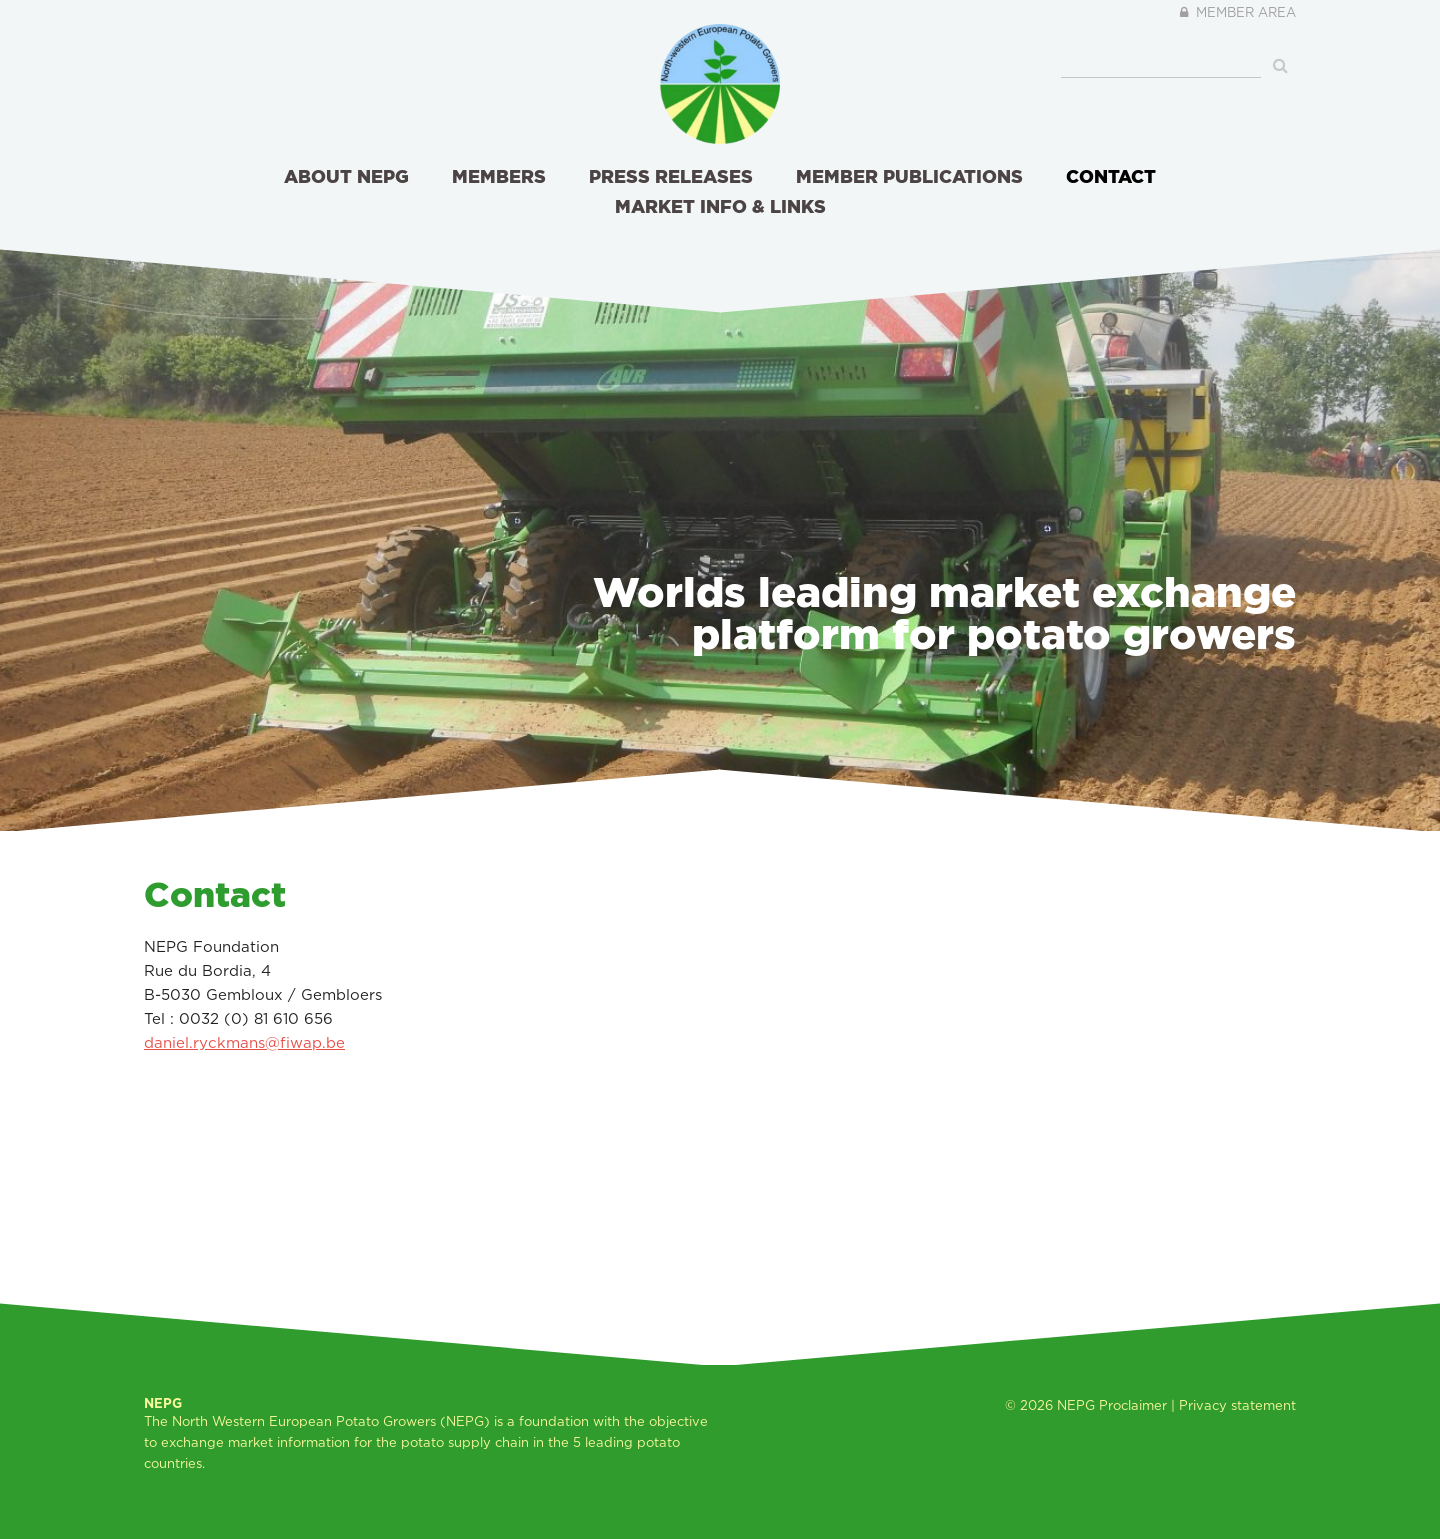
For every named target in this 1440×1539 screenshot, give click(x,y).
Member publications (909, 176)
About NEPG (346, 176)
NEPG (1076, 1405)
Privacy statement (1237, 1405)
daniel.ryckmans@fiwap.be (244, 1042)
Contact (1111, 176)
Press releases (671, 176)
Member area (1235, 12)
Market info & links (720, 206)
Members (499, 176)
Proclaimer (1133, 1405)
